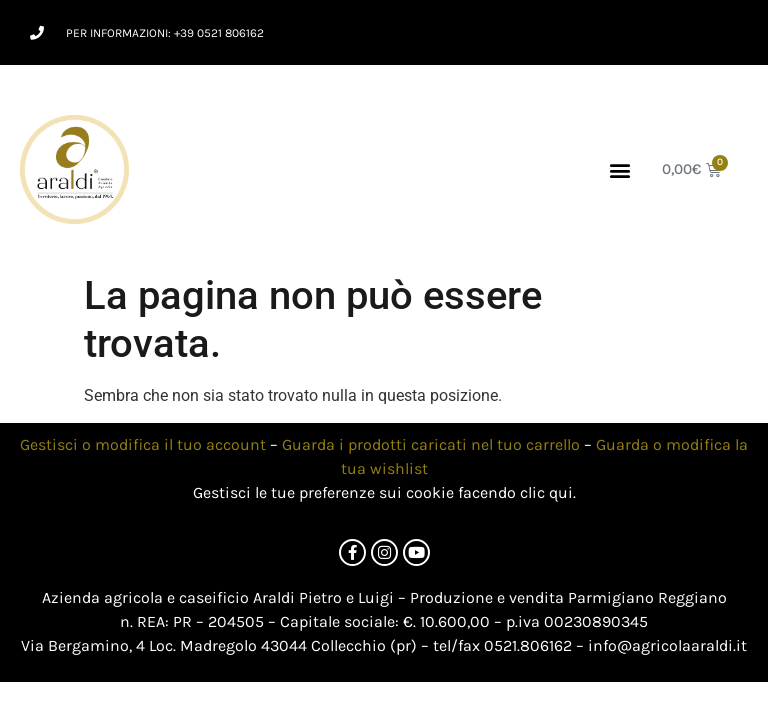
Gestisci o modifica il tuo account (143, 444)
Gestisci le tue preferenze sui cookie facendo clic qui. (384, 492)
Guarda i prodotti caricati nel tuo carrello (431, 444)
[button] (620, 169)
